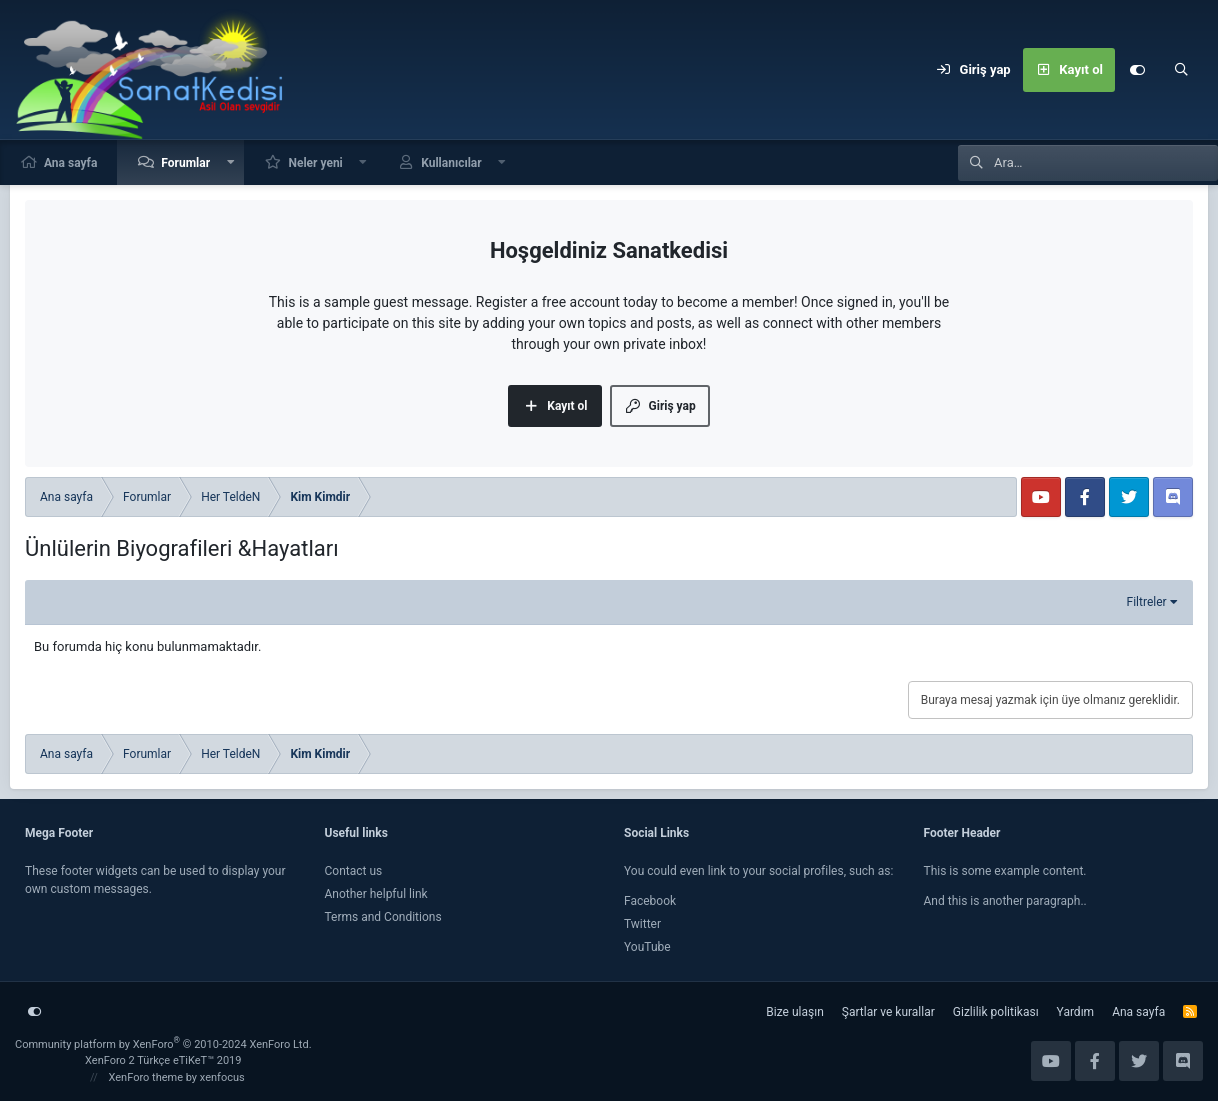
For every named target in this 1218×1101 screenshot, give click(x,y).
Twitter (642, 924)
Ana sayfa (70, 163)
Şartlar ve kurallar (888, 1012)
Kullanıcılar (451, 163)
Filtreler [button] (1147, 602)
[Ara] (1181, 70)
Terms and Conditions (383, 917)
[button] (231, 162)
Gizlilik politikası (996, 1012)
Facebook (650, 901)
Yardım (1076, 1012)
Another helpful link (376, 894)
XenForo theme (146, 1077)
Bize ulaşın (794, 1012)
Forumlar (185, 163)
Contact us (354, 871)
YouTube (647, 947)
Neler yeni (315, 163)
